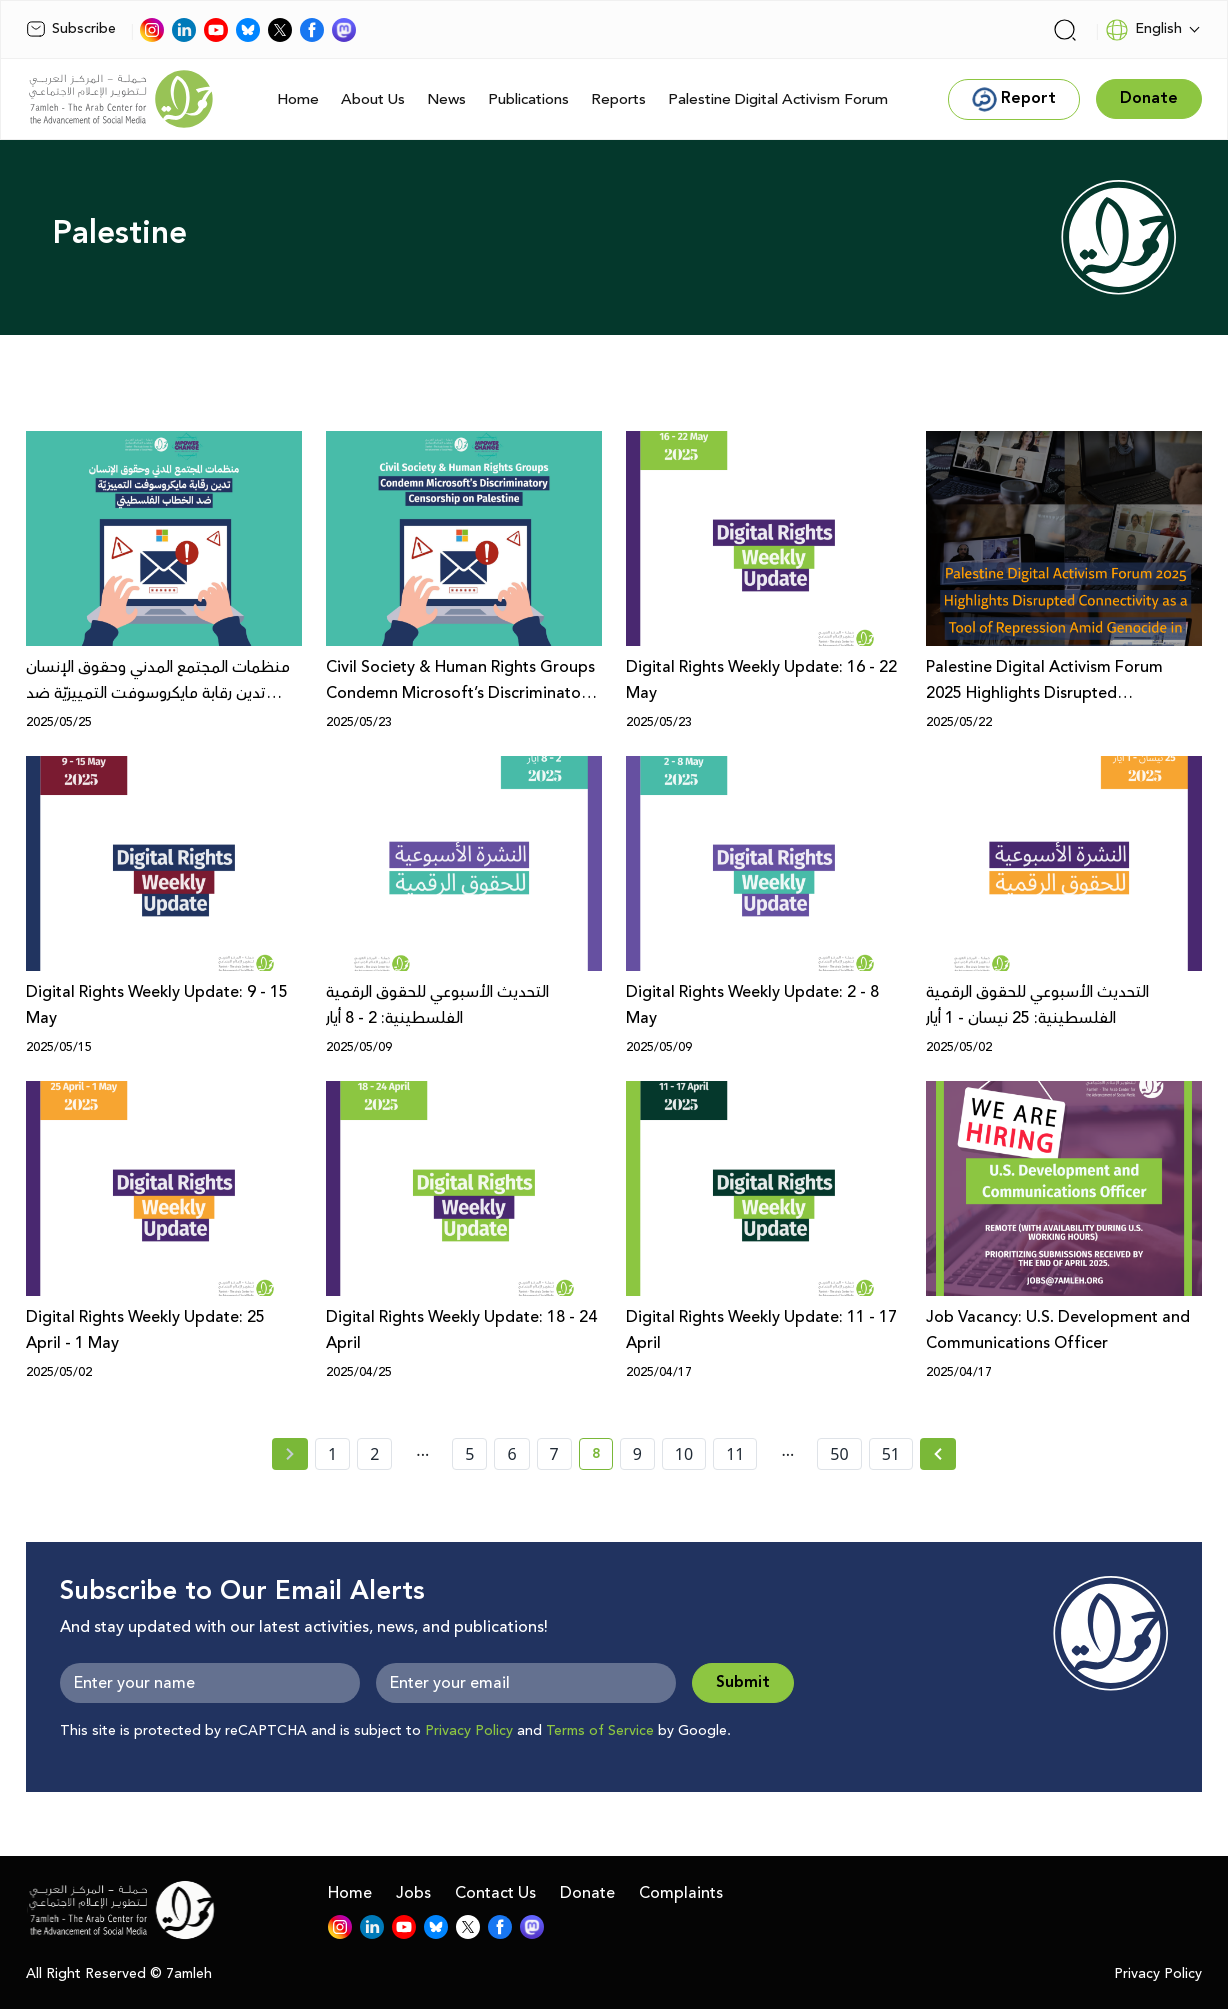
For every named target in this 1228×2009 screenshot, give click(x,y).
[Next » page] (938, 1454)
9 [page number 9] (637, 1454)
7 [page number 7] (554, 1454)
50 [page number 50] (839, 1454)
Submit (743, 1682)
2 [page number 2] (374, 1454)
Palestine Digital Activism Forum (778, 99)
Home (298, 99)
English (1143, 30)
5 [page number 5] (469, 1454)
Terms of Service (600, 1731)
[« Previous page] (290, 1454)
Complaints (681, 1893)
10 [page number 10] (684, 1454)
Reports (618, 99)
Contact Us (495, 1893)
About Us (373, 99)
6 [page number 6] (511, 1454)
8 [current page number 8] (602, 1457)
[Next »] (938, 1454)
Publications (528, 99)
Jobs (413, 1893)
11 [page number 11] (735, 1454)
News (446, 99)
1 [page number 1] (332, 1454)
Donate (587, 1893)
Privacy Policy (469, 1731)
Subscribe (71, 29)
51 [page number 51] (891, 1454)
